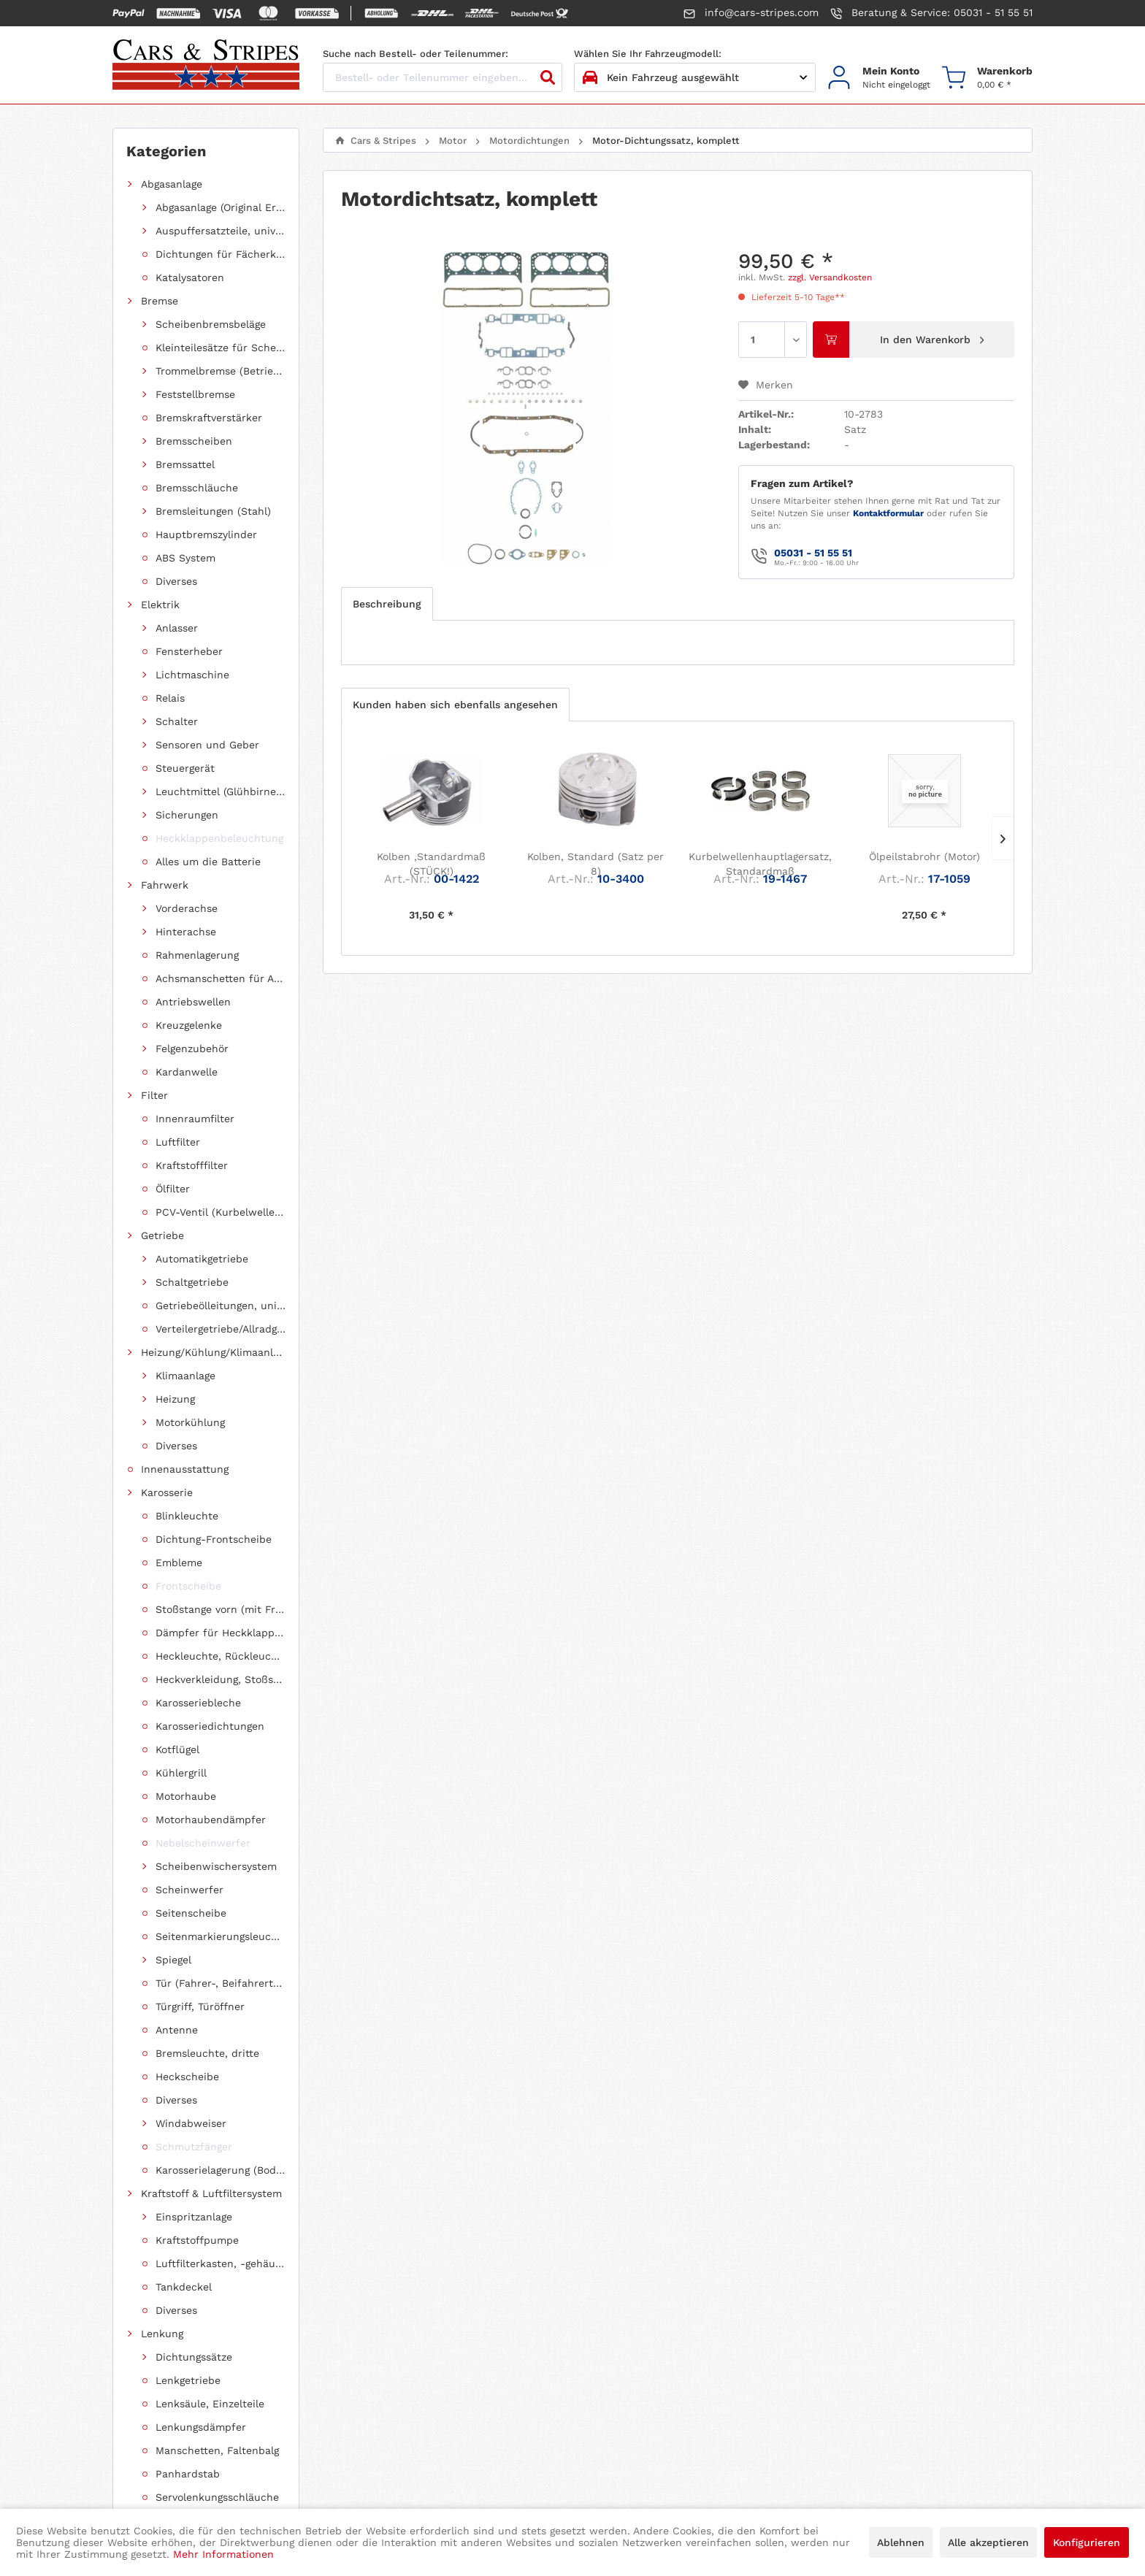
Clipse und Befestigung (199, 1072)
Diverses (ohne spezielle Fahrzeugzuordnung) (213, 1235)
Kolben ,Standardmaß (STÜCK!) (431, 864)
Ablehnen (900, 2542)
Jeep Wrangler (177, 1786)
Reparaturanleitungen (195, 1165)
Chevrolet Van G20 (187, 1389)
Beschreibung (387, 604)
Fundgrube (168, 1259)
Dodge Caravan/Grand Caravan (213, 1692)
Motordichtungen (199, 464)
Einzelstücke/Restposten (203, 978)
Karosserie (167, 371)
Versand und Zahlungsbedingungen (445, 2369)
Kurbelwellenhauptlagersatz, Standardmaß (760, 864)
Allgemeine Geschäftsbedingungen (678, 2348)
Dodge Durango (179, 1646)
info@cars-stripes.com (751, 13)
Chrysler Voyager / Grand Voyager (213, 1529)
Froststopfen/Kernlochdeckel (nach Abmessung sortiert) (213, 1095)
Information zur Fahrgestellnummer (446, 2327)
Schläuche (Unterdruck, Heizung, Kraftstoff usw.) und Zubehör (213, 1142)
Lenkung (162, 417)
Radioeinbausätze (185, 1189)
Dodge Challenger (185, 1716)
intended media (680, 2479)
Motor (155, 441)
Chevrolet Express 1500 (199, 1435)
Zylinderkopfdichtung (223, 768)
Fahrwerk (164, 254)
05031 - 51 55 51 (813, 553)
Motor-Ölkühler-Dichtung (228, 604)
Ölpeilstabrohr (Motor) (924, 856)
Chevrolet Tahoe (181, 1365)
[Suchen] (547, 77)
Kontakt (376, 2348)
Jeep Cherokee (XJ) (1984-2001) (213, 1809)
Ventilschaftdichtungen (228, 791)
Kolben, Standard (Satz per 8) (595, 864)
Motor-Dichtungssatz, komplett (228, 558)
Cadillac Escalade (185, 1599)
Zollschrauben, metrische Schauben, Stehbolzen (213, 1118)
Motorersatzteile (196, 861)
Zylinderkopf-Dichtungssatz (228, 651)
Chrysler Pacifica (183, 1505)
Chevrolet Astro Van (190, 1412)
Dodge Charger (178, 1669)
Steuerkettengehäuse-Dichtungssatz (228, 628)
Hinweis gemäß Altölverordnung (436, 2306)
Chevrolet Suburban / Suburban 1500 (213, 1482)
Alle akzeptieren (988, 2542)
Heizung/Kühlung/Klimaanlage (213, 324)
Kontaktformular (888, 513)
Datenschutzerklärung (648, 2327)
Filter (154, 277)
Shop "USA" (170, 1002)
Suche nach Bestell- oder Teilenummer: (415, 53)
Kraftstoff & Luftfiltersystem (211, 394)
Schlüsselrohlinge (185, 1212)
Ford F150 (165, 1576)
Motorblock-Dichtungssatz (228, 581)
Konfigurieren (1086, 2542)
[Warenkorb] (987, 78)
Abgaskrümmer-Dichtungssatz (228, 511)
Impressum (620, 2369)
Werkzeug (165, 1048)
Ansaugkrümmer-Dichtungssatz (228, 488)
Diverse (188, 815)
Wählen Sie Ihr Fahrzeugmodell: (647, 53)
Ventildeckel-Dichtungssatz (228, 745)
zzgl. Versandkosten (830, 277)
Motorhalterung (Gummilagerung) (221, 908)
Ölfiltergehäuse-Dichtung (228, 698)
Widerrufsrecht (631, 2306)
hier (931, 2347)
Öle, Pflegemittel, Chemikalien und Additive (213, 1025)
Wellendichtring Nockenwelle (228, 838)
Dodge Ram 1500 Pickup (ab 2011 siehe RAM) (213, 1622)
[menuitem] (878, 78)
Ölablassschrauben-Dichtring (228, 675)
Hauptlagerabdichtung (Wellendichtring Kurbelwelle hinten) (228, 534)
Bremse (159, 207)
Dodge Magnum (179, 1739)
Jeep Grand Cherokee (195, 1762)
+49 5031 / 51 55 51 (172, 2350)
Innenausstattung (185, 347)
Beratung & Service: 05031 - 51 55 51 (931, 13)
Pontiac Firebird (182, 1833)
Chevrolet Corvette (188, 1459)
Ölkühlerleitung (194, 885)
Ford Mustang (175, 1552)
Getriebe (162, 301)
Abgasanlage (171, 184)
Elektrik (160, 231)
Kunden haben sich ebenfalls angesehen (455, 704)
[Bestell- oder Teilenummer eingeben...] (442, 77)
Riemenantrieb (178, 932)
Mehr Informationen (223, 2554)
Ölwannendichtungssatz (228, 721)
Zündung (163, 955)
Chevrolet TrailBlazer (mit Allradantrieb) (213, 1342)
